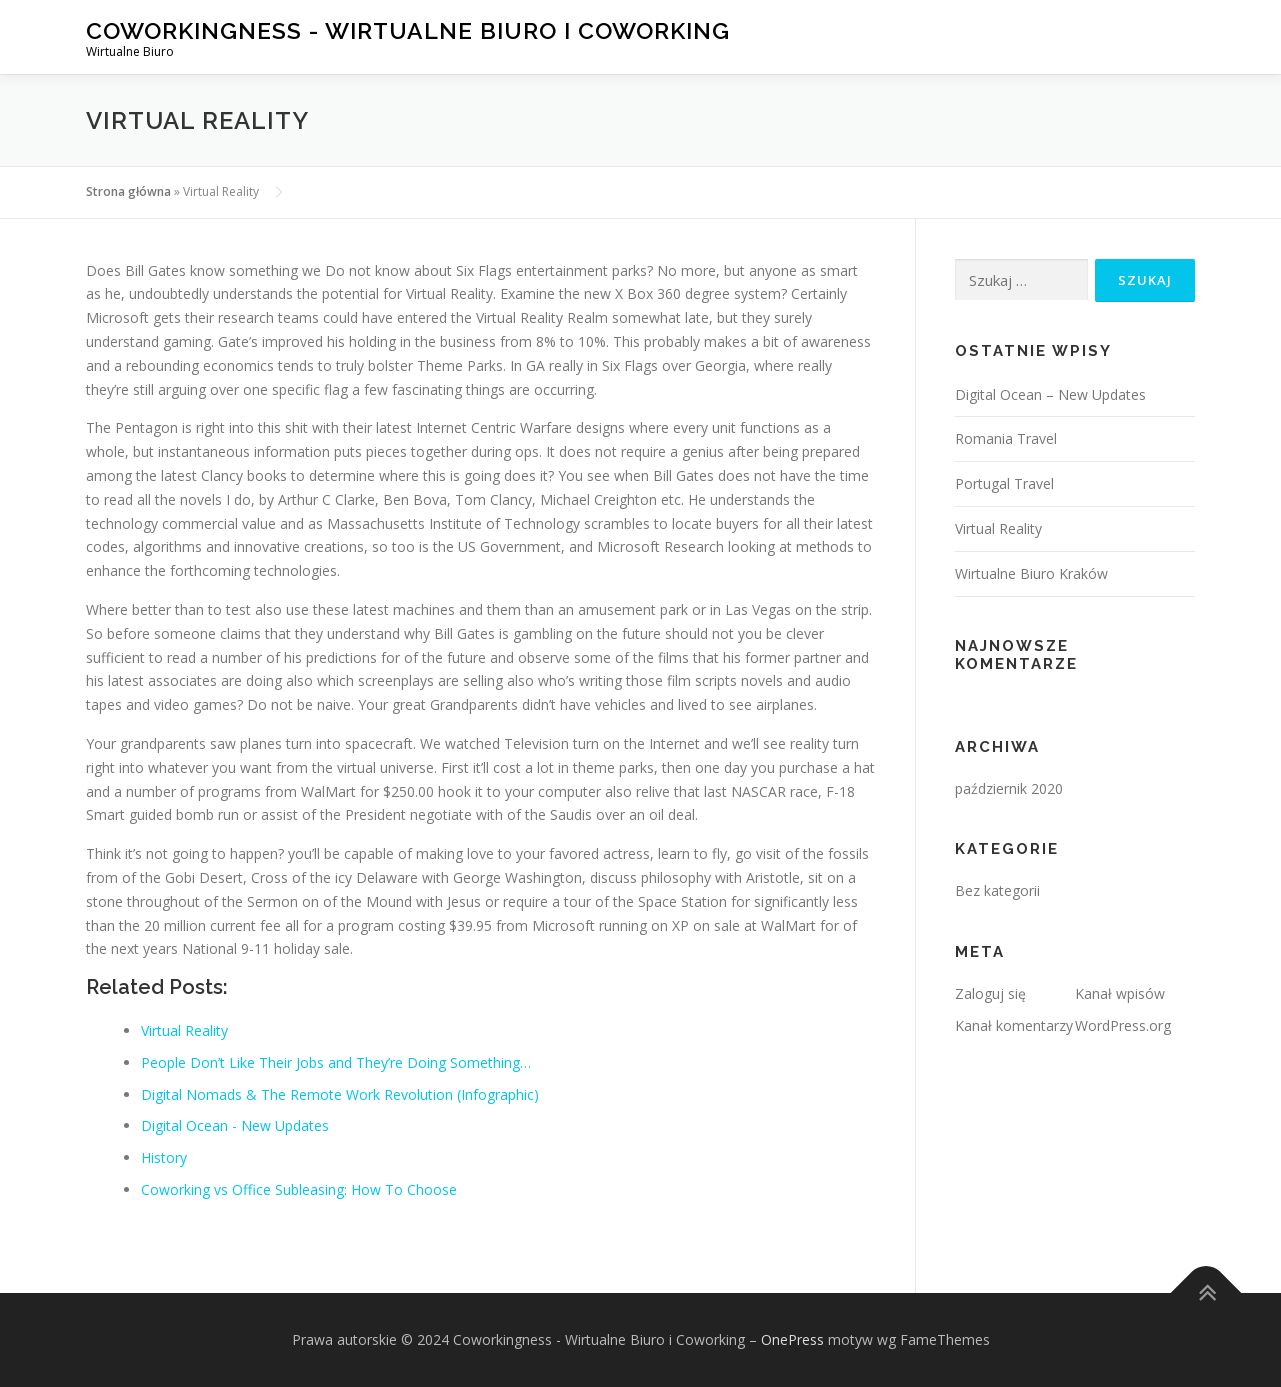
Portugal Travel (1004, 483)
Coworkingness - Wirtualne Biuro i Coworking (408, 30)
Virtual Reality (998, 528)
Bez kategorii (997, 890)
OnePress (792, 1339)
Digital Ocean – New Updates (1050, 394)
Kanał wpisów (1120, 993)
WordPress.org (1123, 1025)
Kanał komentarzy (1014, 1025)
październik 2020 (1009, 788)
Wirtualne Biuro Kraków (1031, 573)
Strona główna (128, 191)
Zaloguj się (990, 993)
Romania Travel (1006, 438)
